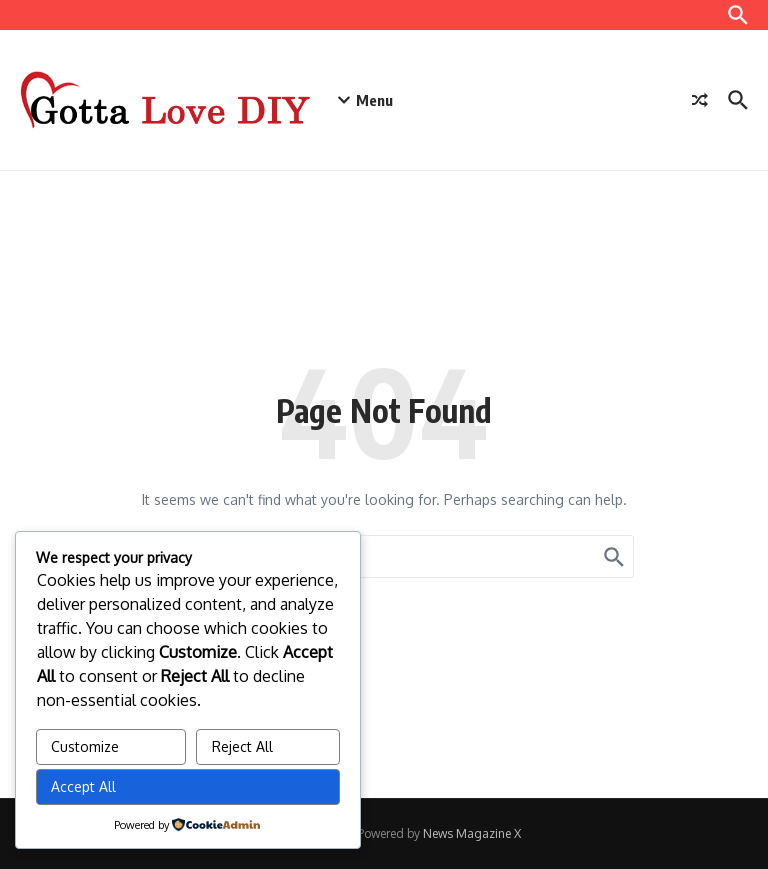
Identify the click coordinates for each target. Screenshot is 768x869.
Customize (85, 746)
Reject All (242, 746)
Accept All (83, 786)
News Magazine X (472, 833)
